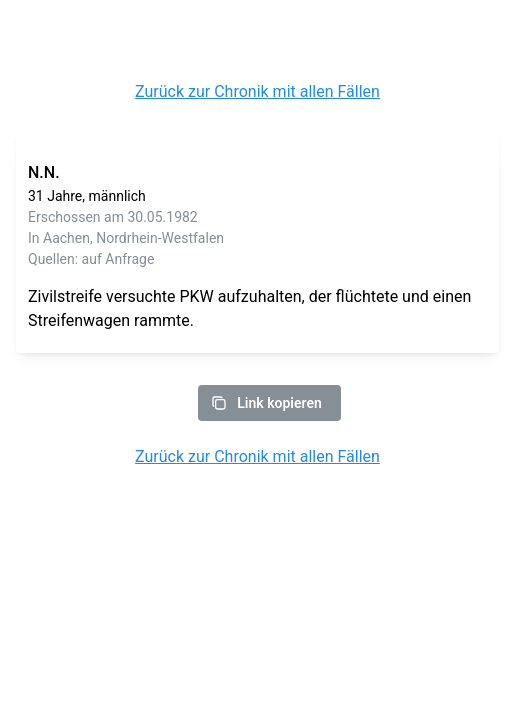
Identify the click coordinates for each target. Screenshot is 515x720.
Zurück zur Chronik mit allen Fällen (257, 91)
